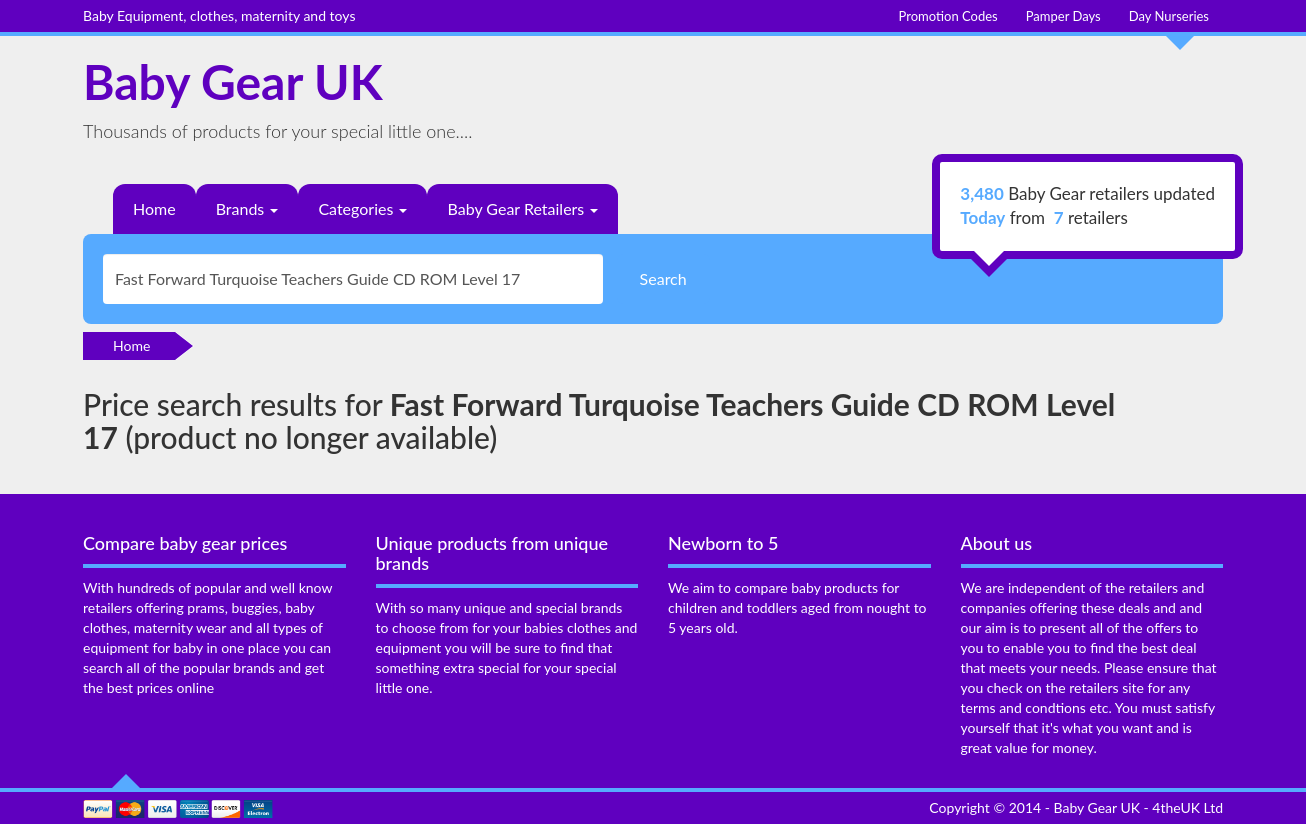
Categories (362, 208)
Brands (247, 208)
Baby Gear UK (233, 81)
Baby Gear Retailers (522, 208)
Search (663, 278)
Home (154, 208)
